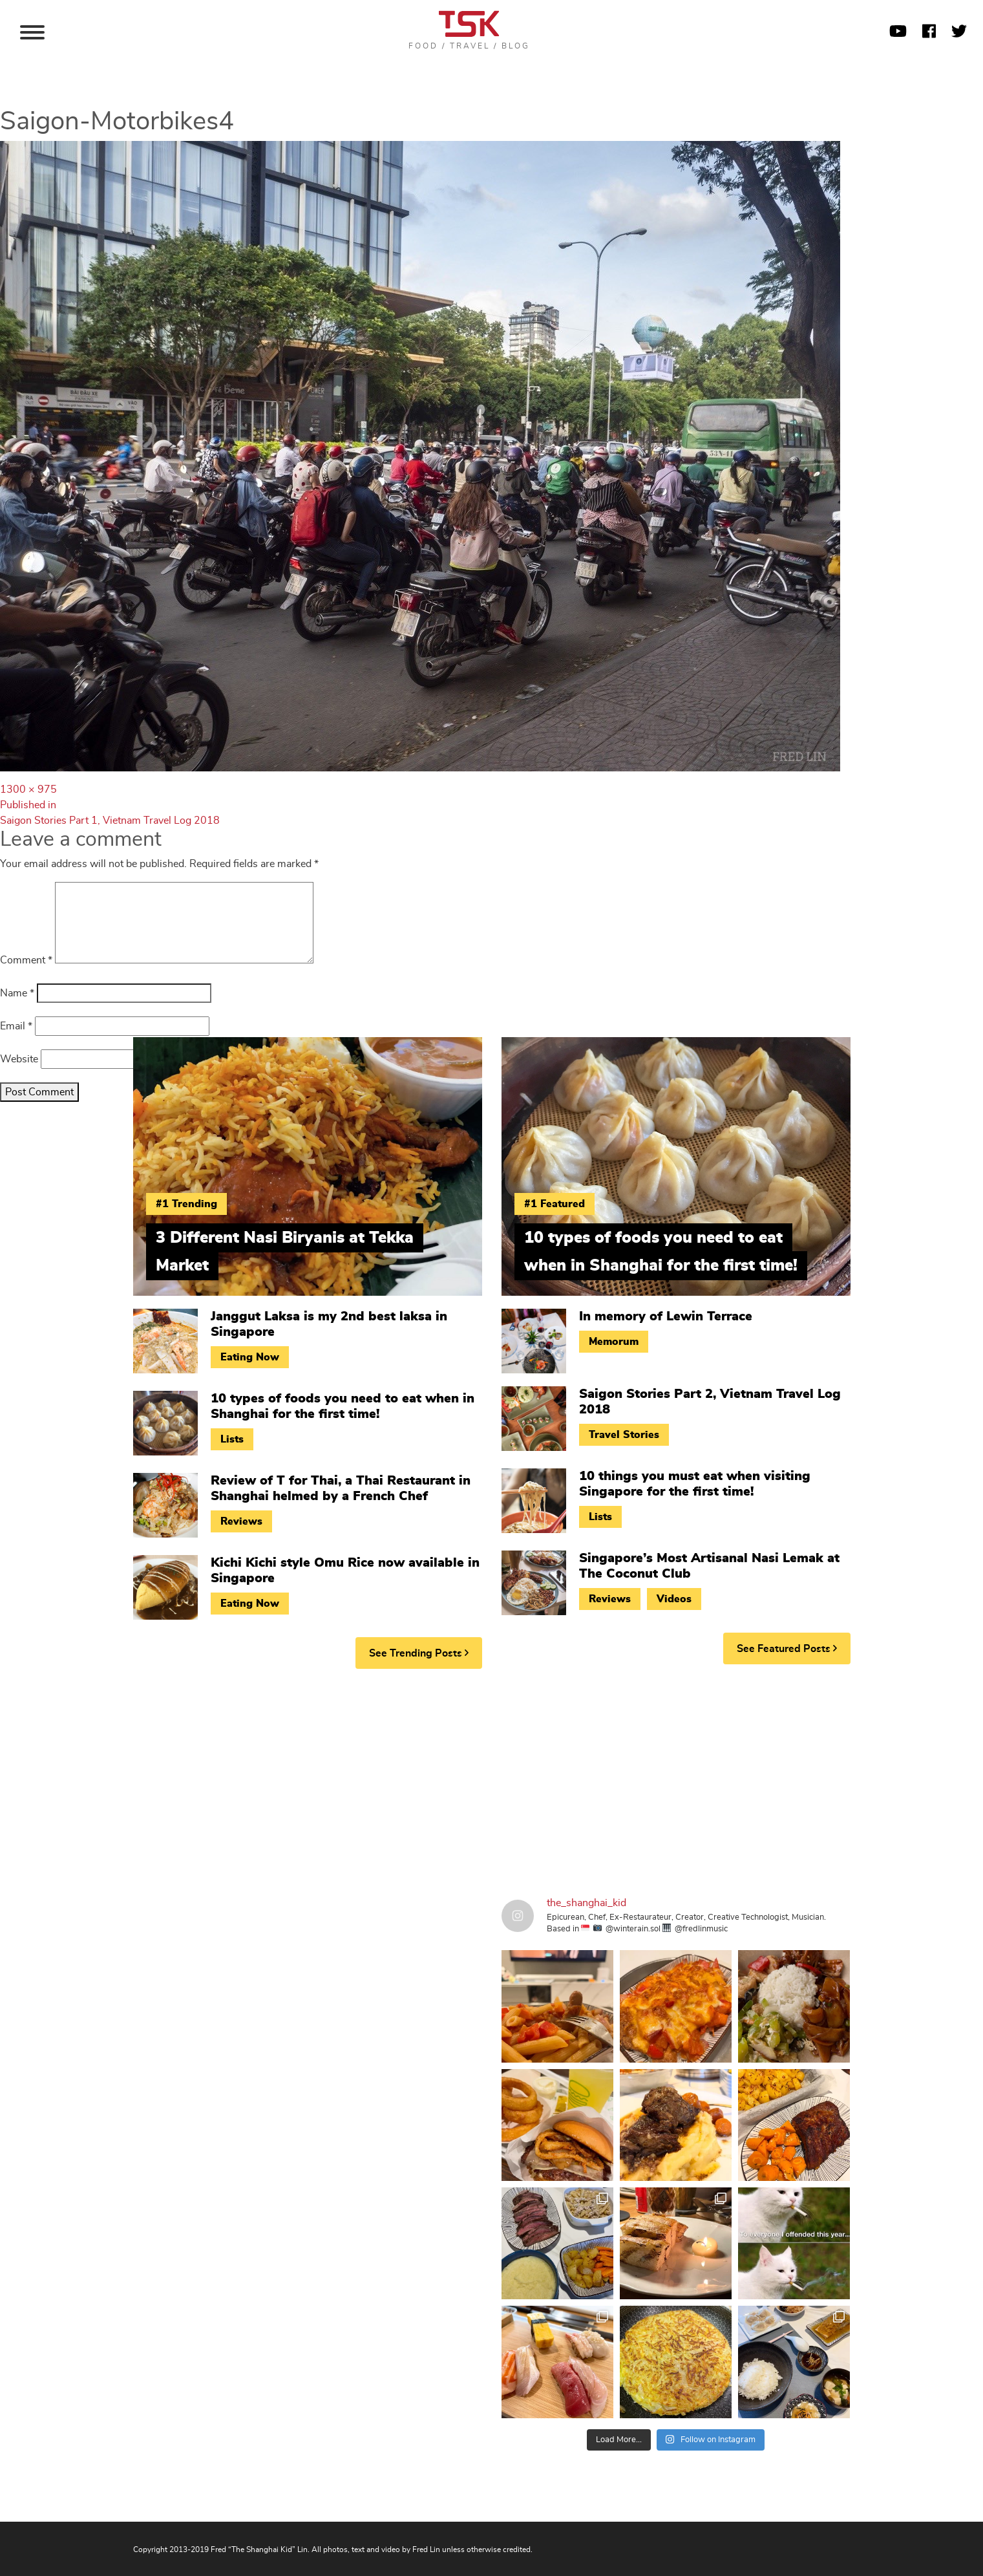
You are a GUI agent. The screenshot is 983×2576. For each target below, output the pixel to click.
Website (19, 1059)
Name (17, 993)
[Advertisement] (492, 1778)
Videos (674, 1599)
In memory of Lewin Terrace (665, 1316)
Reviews (241, 1521)
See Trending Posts (419, 1653)
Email (16, 1026)
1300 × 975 (28, 789)
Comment (26, 960)
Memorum (614, 1341)
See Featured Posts (787, 1648)
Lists (232, 1439)
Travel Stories (624, 1435)
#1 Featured (554, 1204)
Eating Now (249, 1357)
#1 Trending (186, 1204)
